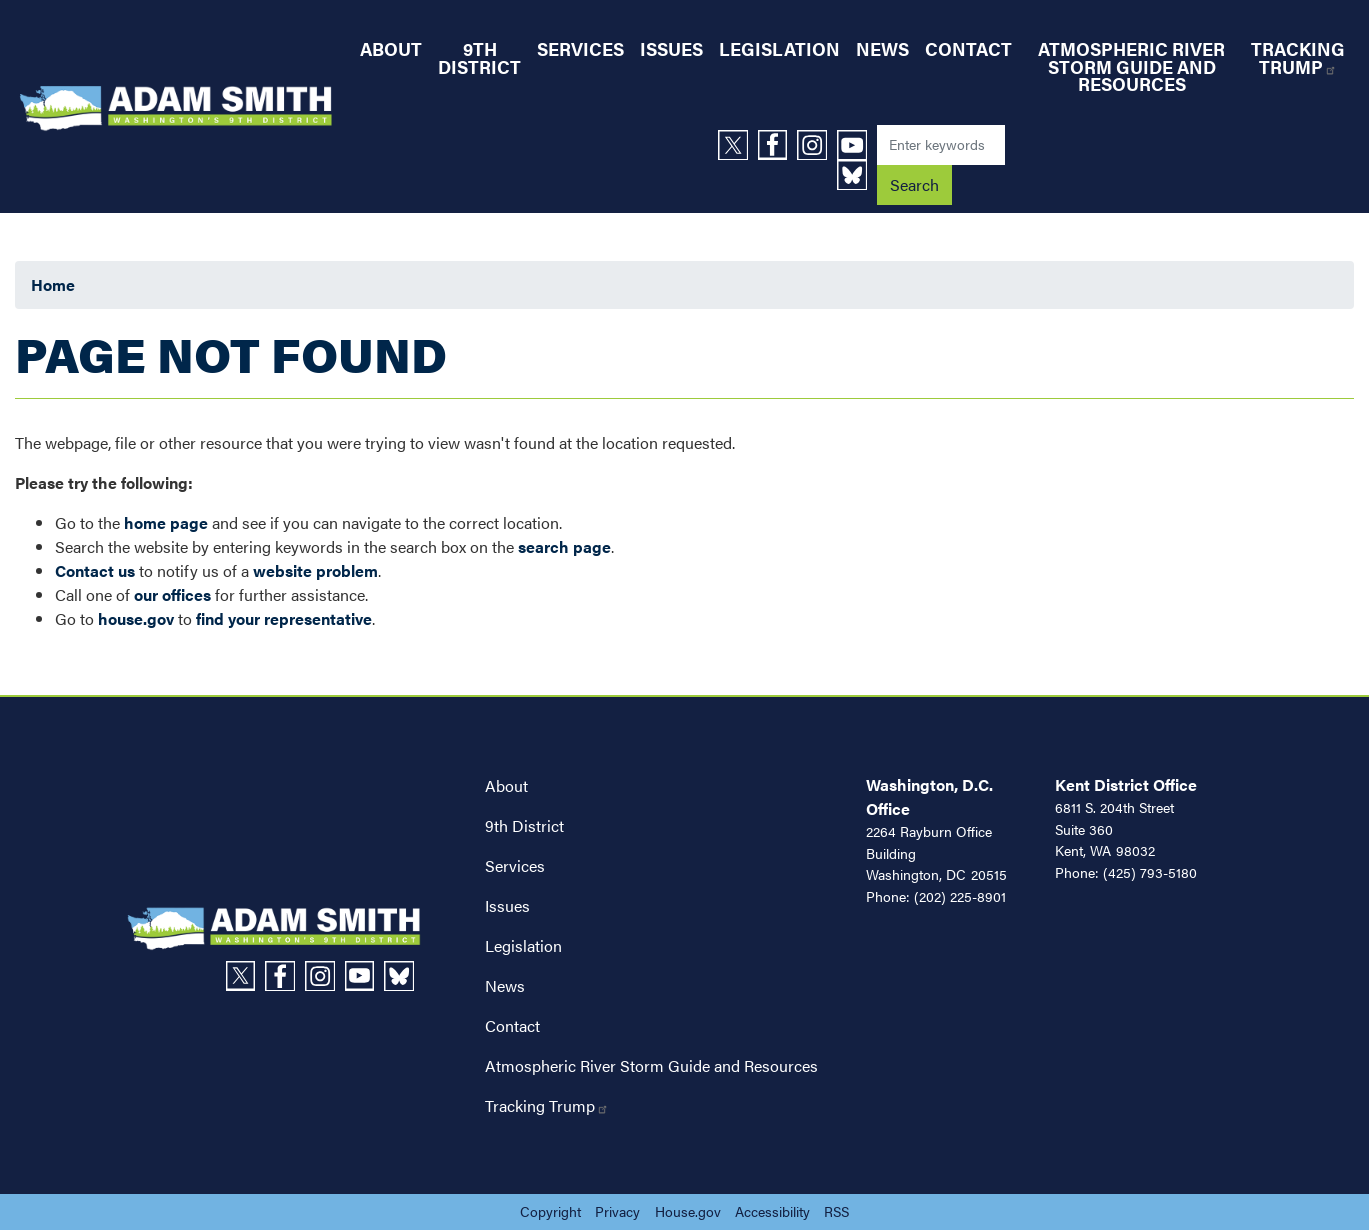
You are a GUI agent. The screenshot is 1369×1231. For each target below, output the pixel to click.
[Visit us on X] (738, 145)
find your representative (284, 618)
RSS (836, 1211)
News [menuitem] (882, 48)
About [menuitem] (391, 48)
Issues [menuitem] (671, 48)
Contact (512, 1025)
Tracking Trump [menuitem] (1298, 57)
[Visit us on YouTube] (857, 145)
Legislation (523, 945)
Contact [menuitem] (968, 48)
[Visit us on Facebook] (778, 145)
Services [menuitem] (580, 48)
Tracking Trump (547, 1105)
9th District (524, 825)
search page (564, 546)
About (506, 785)
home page (166, 522)
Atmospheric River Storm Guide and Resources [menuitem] (1131, 66)
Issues (507, 905)
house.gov (136, 618)
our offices (172, 594)
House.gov (688, 1211)
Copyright (550, 1211)
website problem (315, 570)
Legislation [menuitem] (779, 48)
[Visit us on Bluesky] (857, 175)
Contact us (95, 570)
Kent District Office (1126, 784)
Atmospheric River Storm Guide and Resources (651, 1065)
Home (53, 284)
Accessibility (772, 1211)
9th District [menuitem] (479, 57)
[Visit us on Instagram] (817, 145)
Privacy (617, 1211)
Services (515, 865)
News (505, 985)
